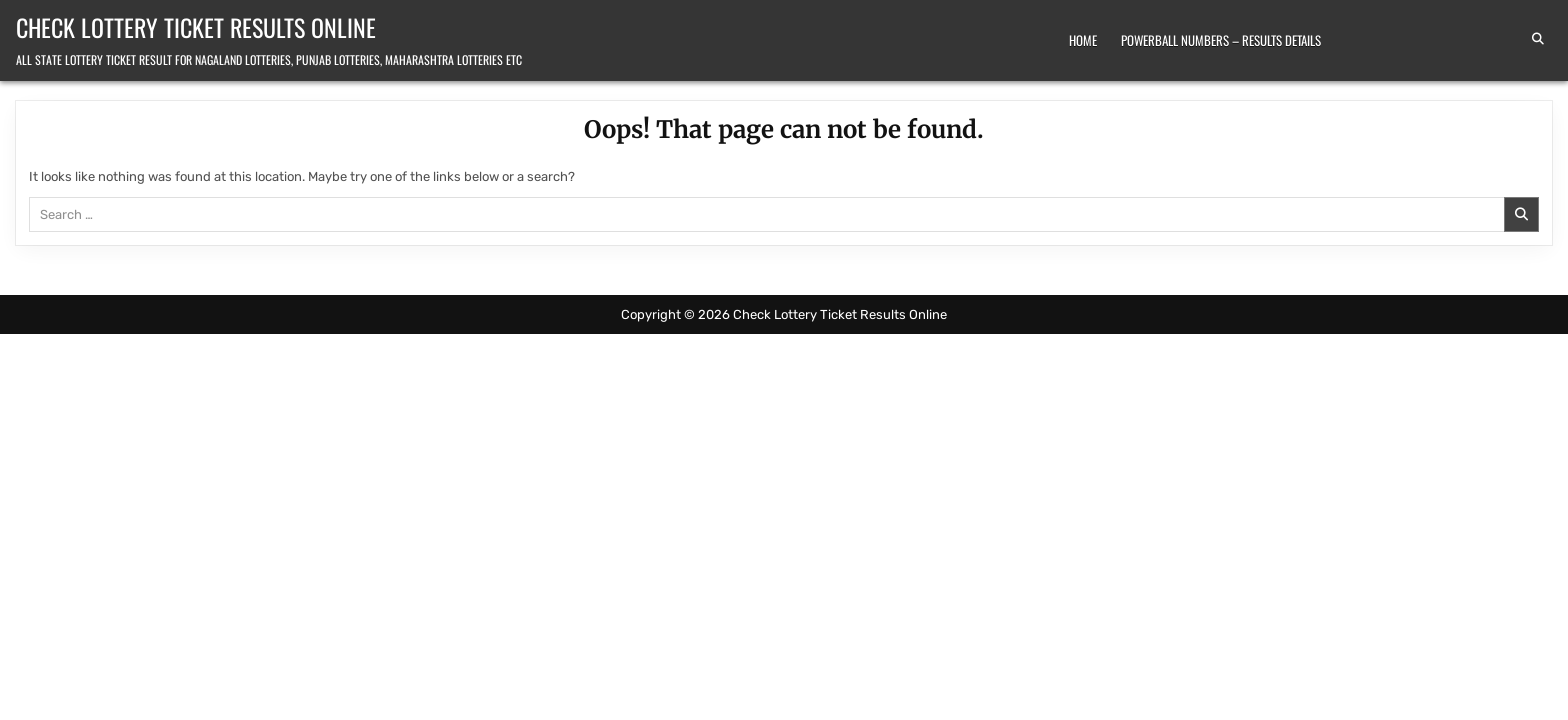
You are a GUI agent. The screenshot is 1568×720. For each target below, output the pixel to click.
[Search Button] (1538, 39)
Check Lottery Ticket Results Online (196, 27)
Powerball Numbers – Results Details (1221, 40)
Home (1083, 40)
